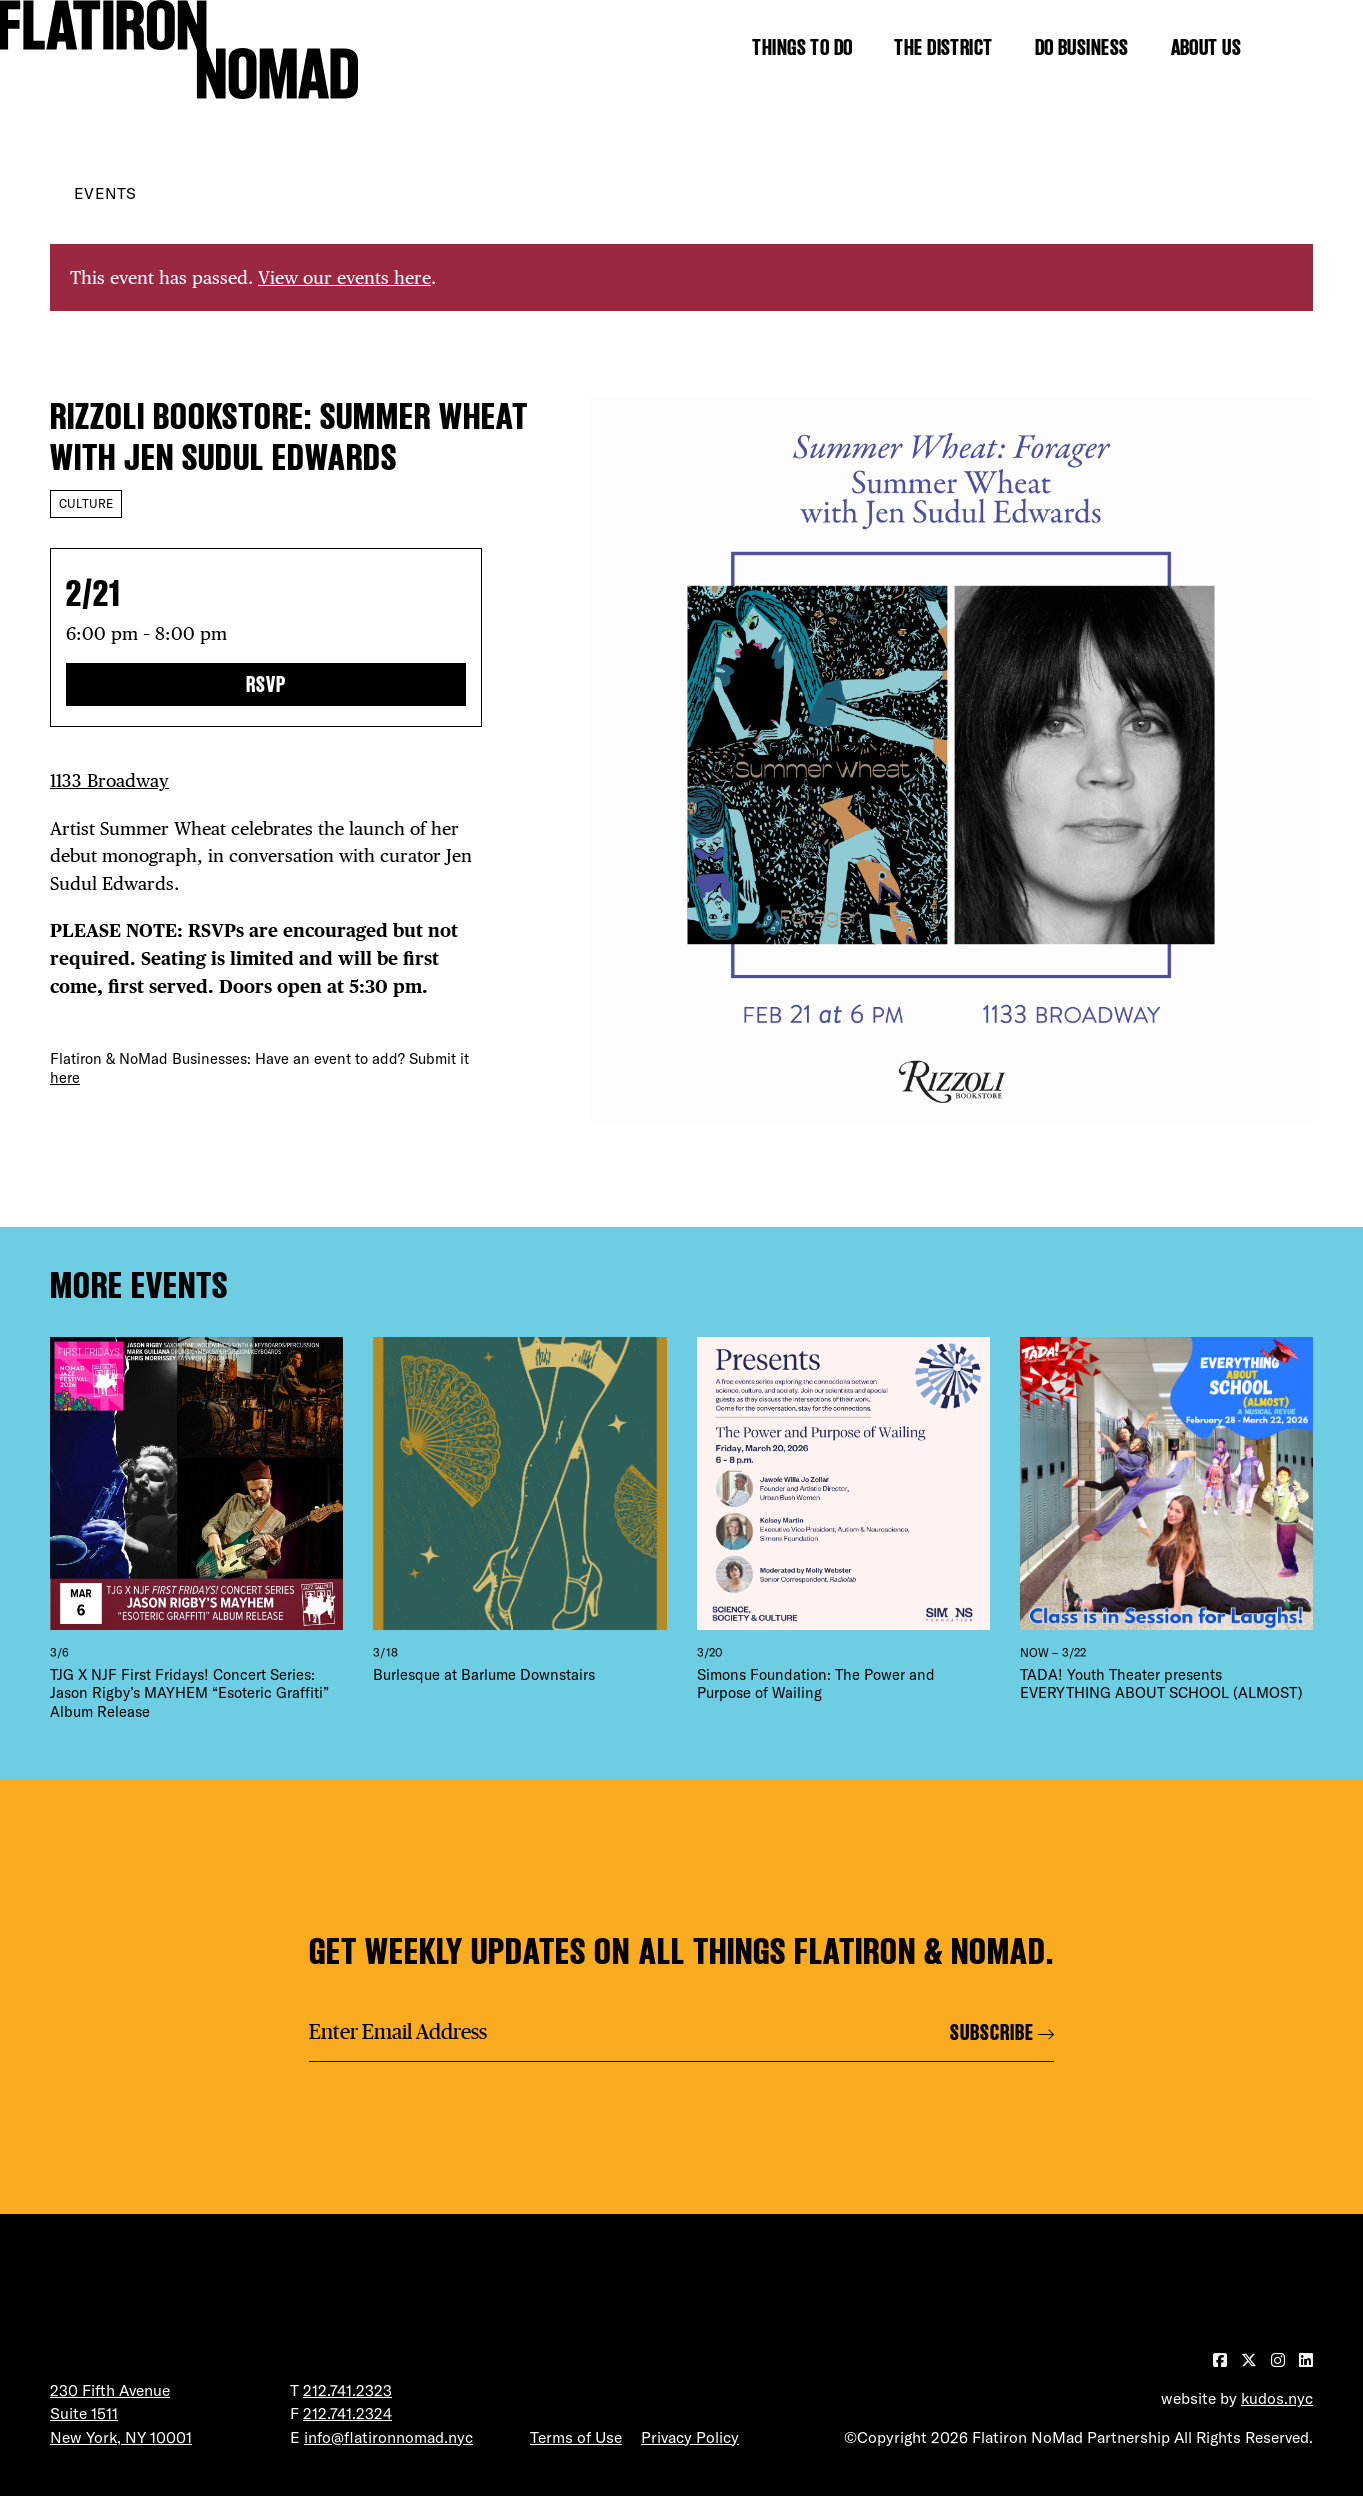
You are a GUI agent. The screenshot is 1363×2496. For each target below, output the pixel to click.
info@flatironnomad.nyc (388, 2437)
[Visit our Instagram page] (1280, 2360)
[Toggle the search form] (1302, 47)
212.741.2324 (347, 2413)
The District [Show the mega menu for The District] (943, 47)
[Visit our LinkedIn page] (1306, 2360)
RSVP (266, 684)
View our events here (344, 277)
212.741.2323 (347, 2390)
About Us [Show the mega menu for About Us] (1206, 47)
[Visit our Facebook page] (1222, 2360)
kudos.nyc (1277, 2398)
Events (105, 193)
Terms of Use (576, 2437)
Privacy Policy (690, 2437)
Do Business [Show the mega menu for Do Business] (1082, 47)
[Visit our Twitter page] (1251, 2360)
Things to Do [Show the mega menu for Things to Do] (802, 47)
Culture (86, 503)
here (65, 1077)
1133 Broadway (109, 780)
